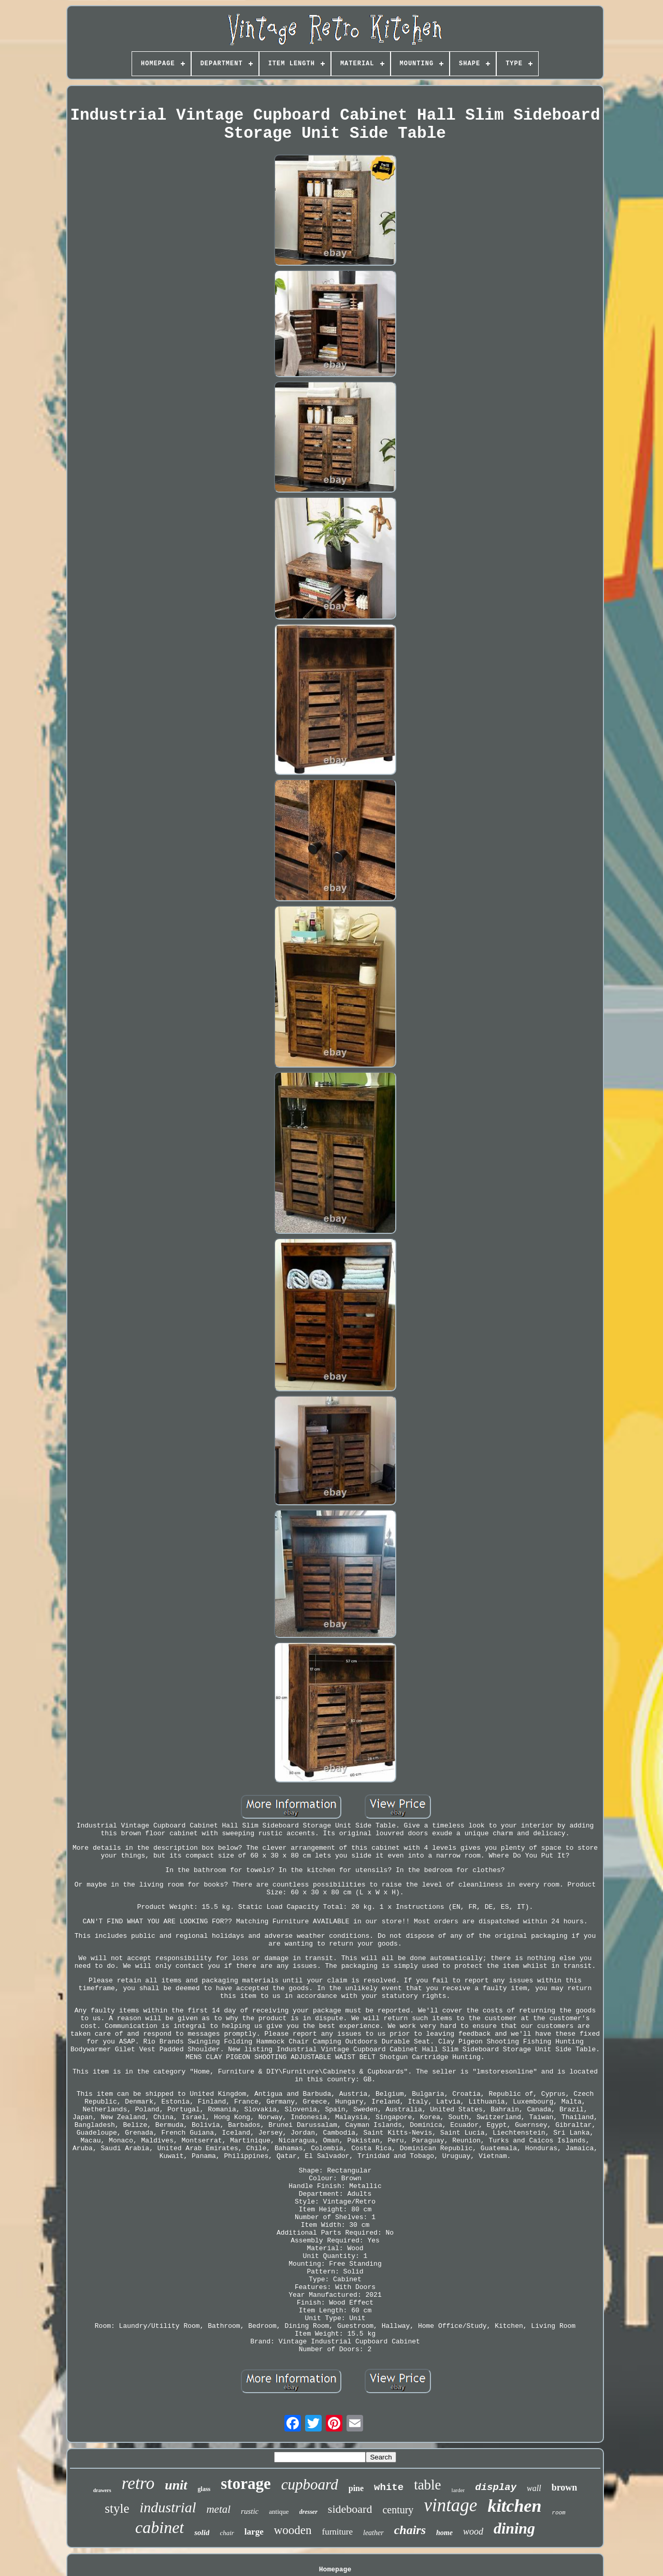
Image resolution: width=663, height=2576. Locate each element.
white (388, 2487)
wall (534, 2488)
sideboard (350, 2508)
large (254, 2532)
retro (138, 2483)
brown (565, 2487)
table (427, 2485)
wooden (293, 2530)
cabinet (159, 2527)
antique (279, 2511)
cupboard (309, 2484)
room (558, 2513)
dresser (308, 2511)
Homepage (335, 2569)
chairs (410, 2530)
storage (245, 2483)
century (397, 2509)
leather (373, 2533)
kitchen (514, 2505)
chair (227, 2533)
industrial (168, 2507)
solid (201, 2532)
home (444, 2533)
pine (356, 2488)
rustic (249, 2511)
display (495, 2487)
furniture (337, 2532)
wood (473, 2531)
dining (514, 2528)
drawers (102, 2490)
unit (176, 2485)
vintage (450, 2505)
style (117, 2508)
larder (458, 2490)
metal (218, 2509)
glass (204, 2489)
